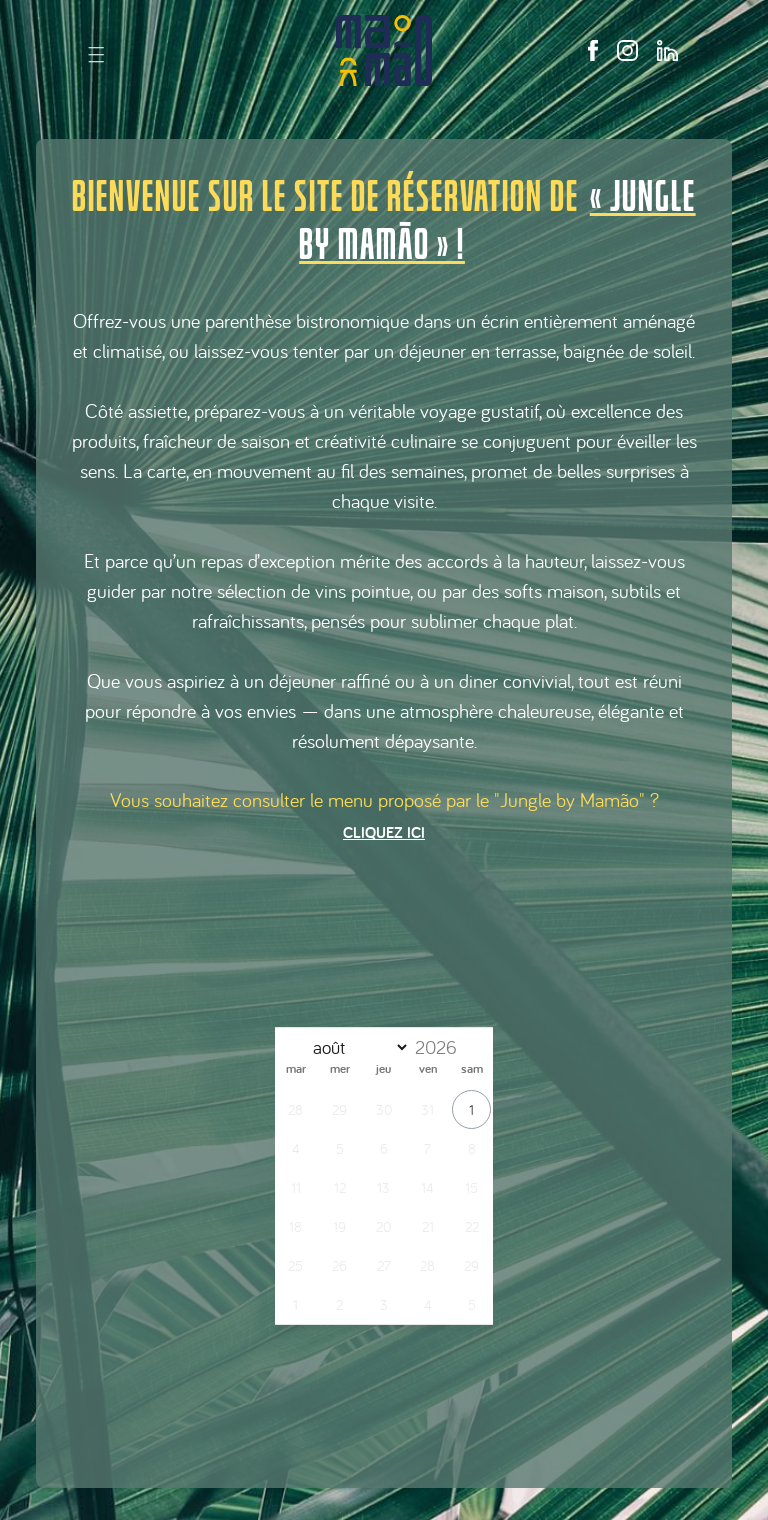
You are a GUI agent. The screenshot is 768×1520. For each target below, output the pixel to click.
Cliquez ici (384, 832)
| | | (96, 53)
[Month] (356, 1048)
